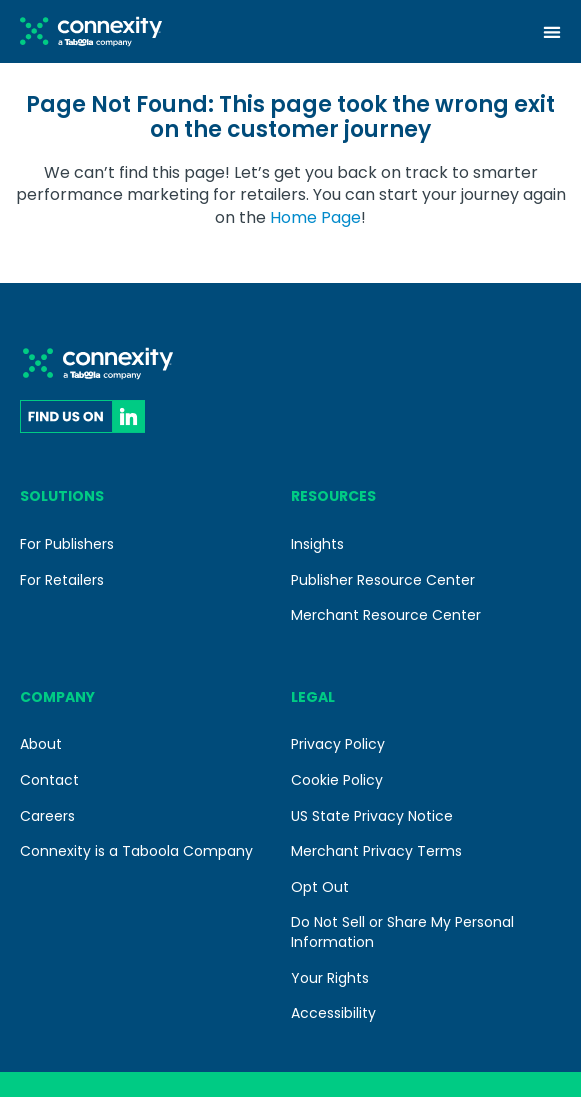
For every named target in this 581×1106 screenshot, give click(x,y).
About (41, 753)
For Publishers (67, 553)
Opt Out (320, 896)
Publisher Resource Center (383, 588)
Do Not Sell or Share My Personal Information (402, 941)
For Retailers (62, 588)
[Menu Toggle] (552, 32)
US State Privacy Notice (372, 825)
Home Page (315, 225)
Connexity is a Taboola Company (136, 860)
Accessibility (333, 1022)
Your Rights (330, 987)
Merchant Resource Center (386, 624)
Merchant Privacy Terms (376, 860)
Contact (49, 789)
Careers (47, 825)
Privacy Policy (338, 753)
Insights (317, 553)
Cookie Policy (337, 789)
